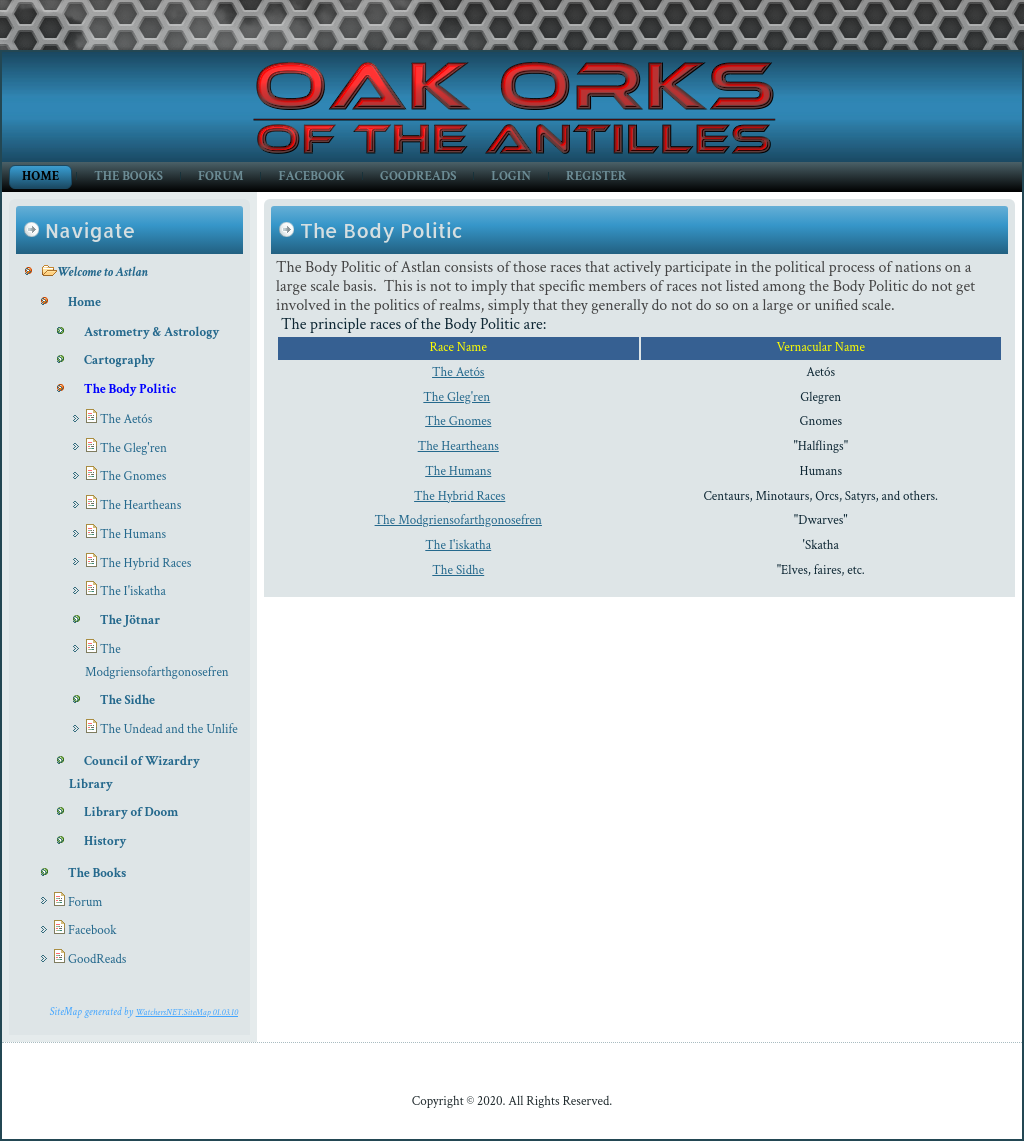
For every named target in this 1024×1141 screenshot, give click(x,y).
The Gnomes (133, 476)
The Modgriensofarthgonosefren (458, 520)
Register (596, 176)
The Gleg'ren (133, 448)
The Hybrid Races (145, 563)
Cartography (119, 360)
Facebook (311, 176)
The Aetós (126, 419)
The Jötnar (130, 620)
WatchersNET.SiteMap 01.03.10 (187, 1012)
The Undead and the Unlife (169, 729)
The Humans (133, 534)
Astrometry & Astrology (151, 332)
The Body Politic (130, 389)
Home (40, 176)
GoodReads (418, 176)
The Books (128, 176)
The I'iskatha (133, 591)
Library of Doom (131, 812)
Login (511, 176)
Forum (220, 176)
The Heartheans (140, 505)
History (105, 841)
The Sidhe (127, 700)
